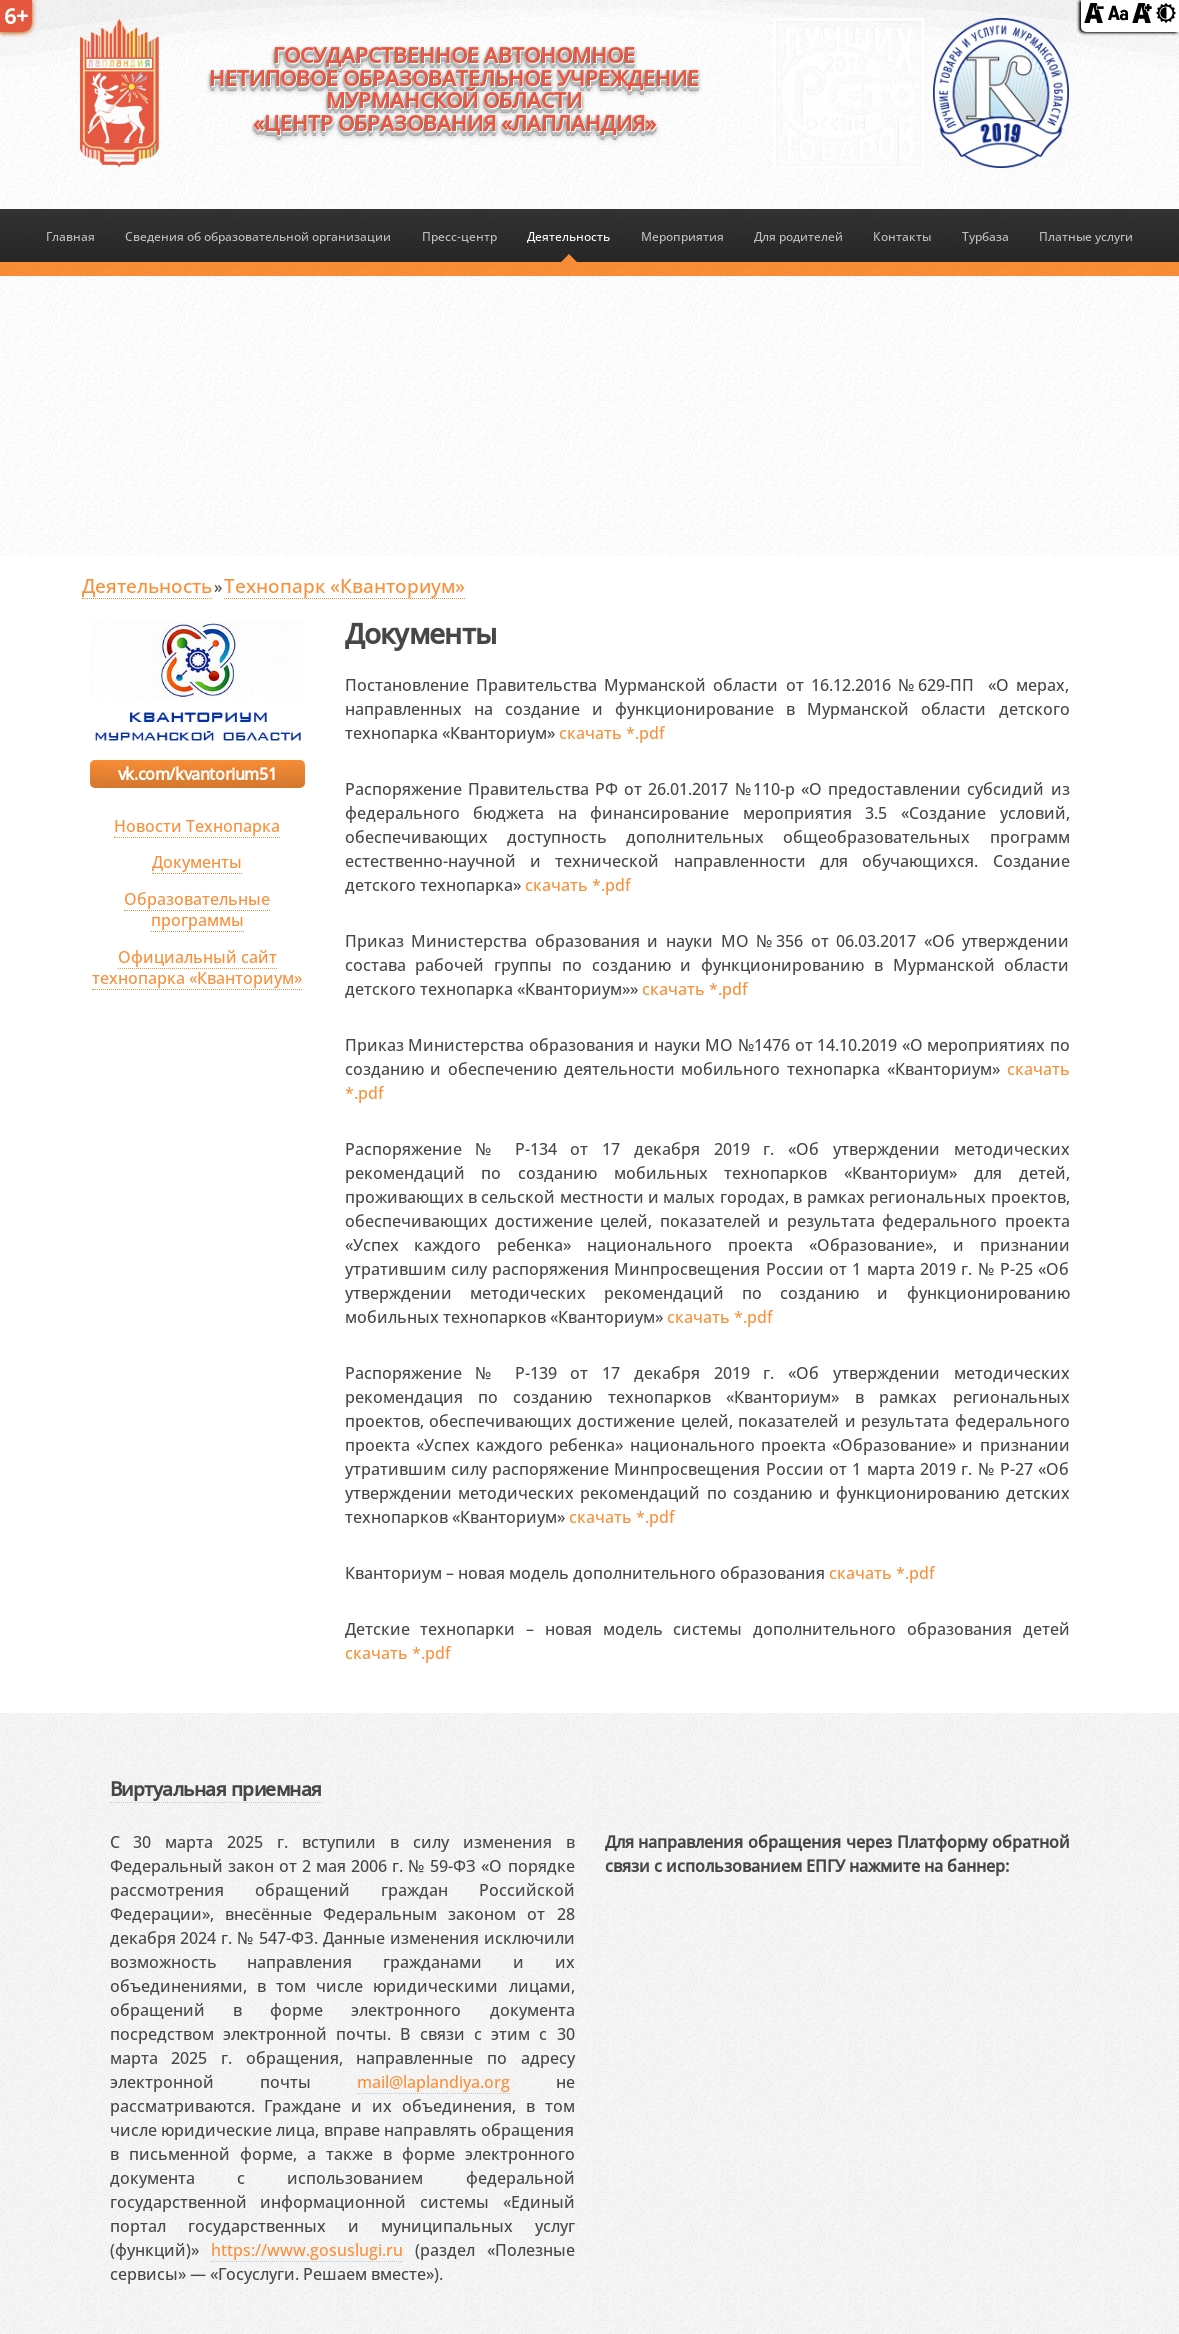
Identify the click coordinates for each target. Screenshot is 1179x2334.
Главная (70, 236)
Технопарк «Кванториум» (344, 585)
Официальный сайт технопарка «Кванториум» (197, 967)
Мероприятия (682, 236)
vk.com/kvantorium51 (197, 774)
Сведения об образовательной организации (258, 236)
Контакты (902, 236)
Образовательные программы (197, 909)
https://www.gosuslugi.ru (307, 2250)
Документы (197, 862)
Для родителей (798, 236)
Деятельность (568, 236)
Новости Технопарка (197, 826)
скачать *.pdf (612, 733)
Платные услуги (1086, 236)
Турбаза (985, 236)
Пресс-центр (459, 236)
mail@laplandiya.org (433, 2082)
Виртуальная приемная (216, 1788)
